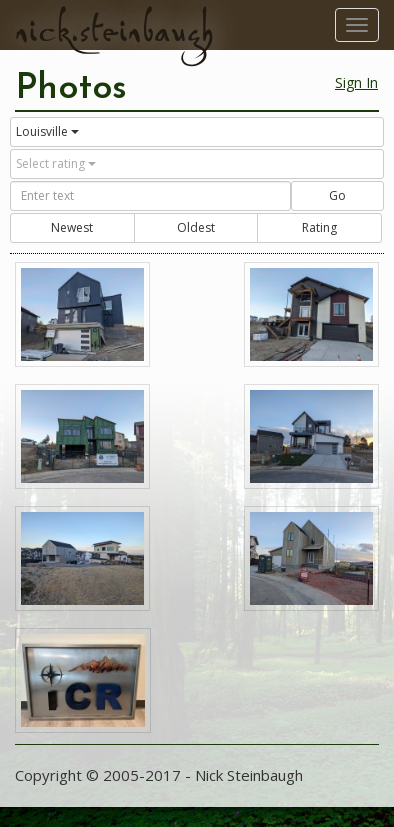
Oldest (196, 227)
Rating (319, 227)
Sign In (356, 82)
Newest (72, 227)
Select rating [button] (56, 163)
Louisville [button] (47, 131)
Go (337, 195)
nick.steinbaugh (114, 31)
